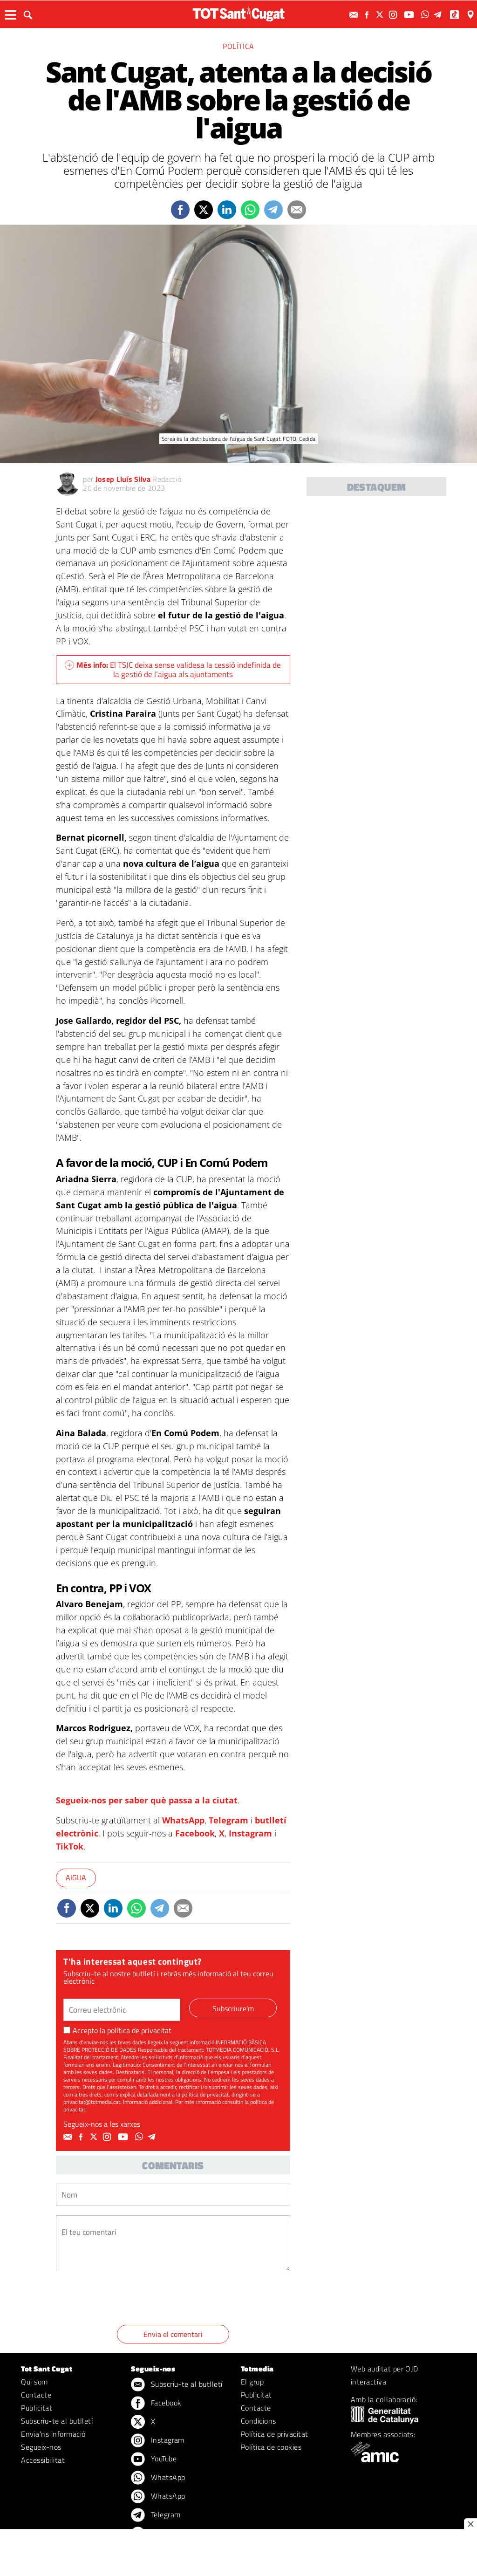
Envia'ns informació (53, 2433)
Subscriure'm (233, 2008)
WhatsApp (183, 1820)
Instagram (250, 1833)
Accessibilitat (43, 2460)
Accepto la (117, 2030)
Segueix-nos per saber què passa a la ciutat (147, 1800)
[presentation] (127, 2299)
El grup (252, 2381)
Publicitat (36, 2407)
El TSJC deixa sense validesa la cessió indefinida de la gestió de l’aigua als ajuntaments (173, 669)
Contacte (36, 2394)
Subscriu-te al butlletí (57, 2420)
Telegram (228, 1820)
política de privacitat (139, 2030)
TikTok (69, 1846)
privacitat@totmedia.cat (91, 2101)
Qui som (34, 2381)
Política (238, 46)
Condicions (258, 2420)
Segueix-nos (41, 2447)
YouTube (154, 2459)
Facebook (195, 1833)
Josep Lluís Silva (122, 479)
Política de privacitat (274, 2433)
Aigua (76, 1877)
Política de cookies (271, 2447)
